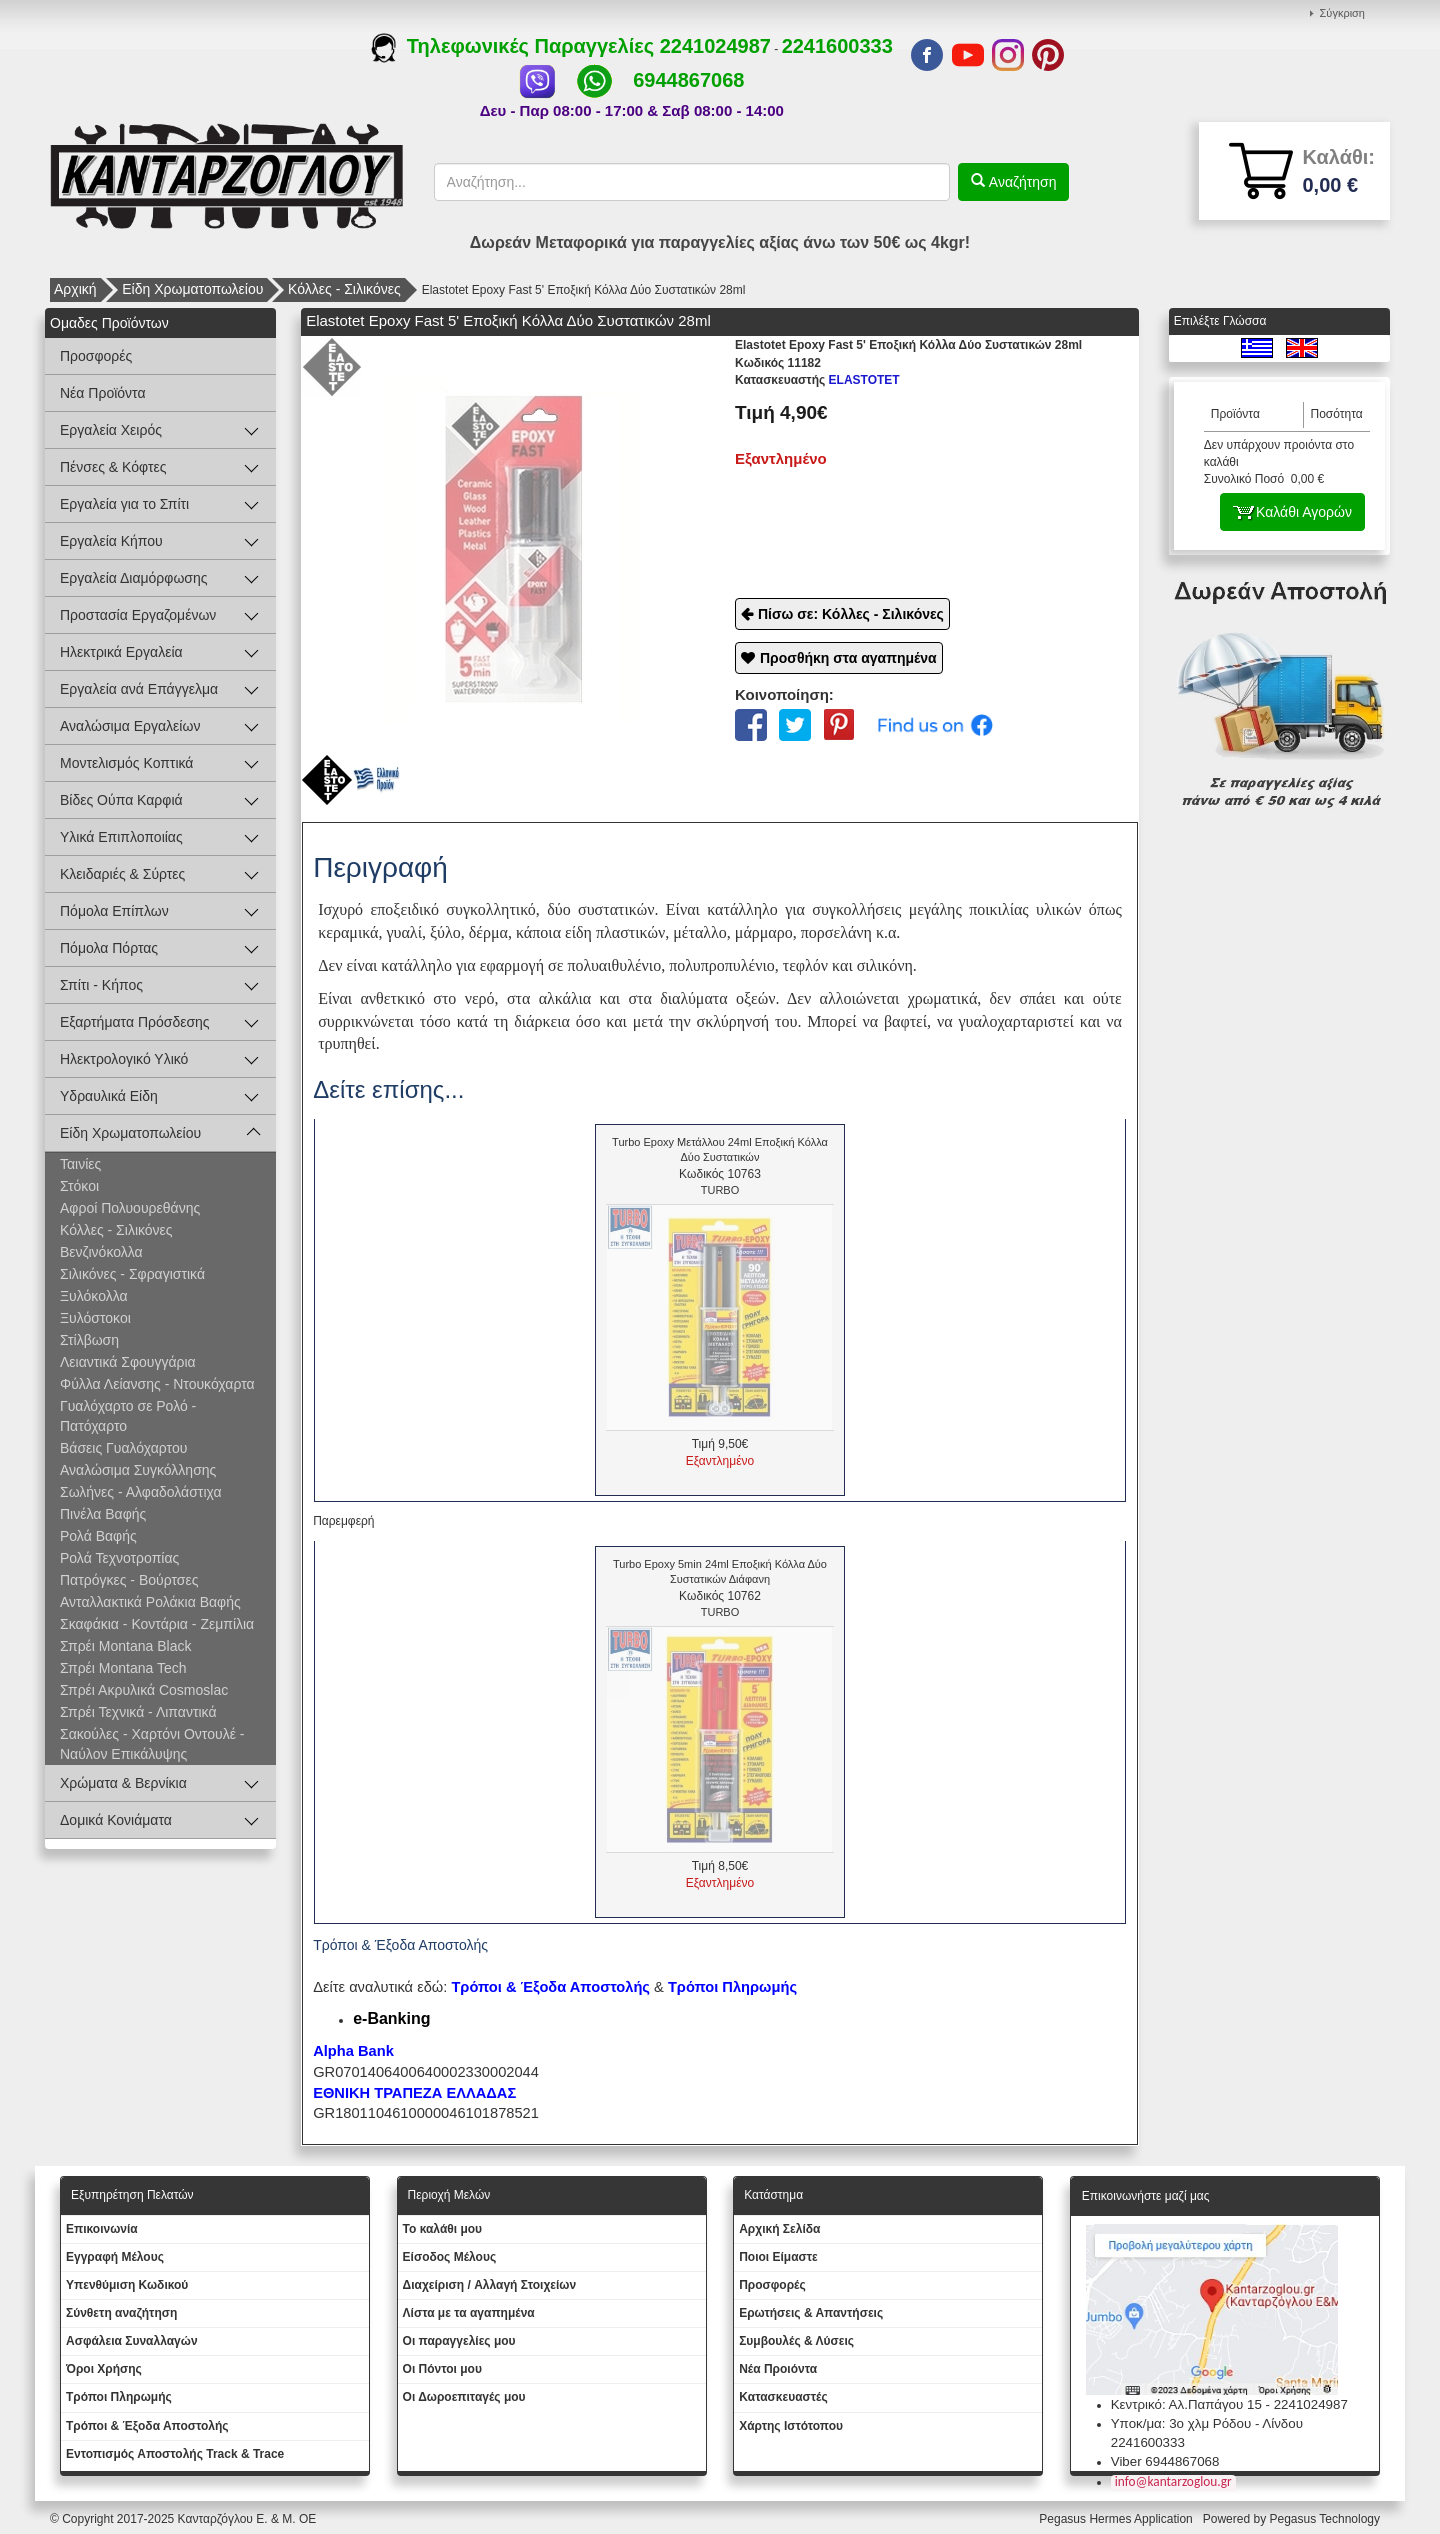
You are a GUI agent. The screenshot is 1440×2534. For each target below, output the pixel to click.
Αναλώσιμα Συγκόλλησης (138, 1470)
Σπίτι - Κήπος (101, 985)
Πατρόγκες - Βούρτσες (129, 1580)
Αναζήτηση (1021, 182)
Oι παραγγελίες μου (459, 2341)
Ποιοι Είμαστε (778, 2257)
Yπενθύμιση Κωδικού (127, 2285)
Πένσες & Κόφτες (113, 467)
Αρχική (75, 289)
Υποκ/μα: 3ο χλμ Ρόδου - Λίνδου (1207, 2423)
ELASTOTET (817, 380)
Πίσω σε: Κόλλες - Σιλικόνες (851, 614)
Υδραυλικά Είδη (109, 1096)
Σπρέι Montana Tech (123, 1668)
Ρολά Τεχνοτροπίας (119, 1558)
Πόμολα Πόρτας (109, 948)
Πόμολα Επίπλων (114, 911)
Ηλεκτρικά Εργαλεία (121, 652)
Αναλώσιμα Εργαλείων (130, 726)
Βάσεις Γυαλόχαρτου (123, 1448)
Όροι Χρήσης (104, 2369)
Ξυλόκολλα (94, 1296)
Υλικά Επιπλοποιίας (121, 837)
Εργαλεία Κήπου (111, 541)
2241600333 (837, 46)
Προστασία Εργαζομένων (138, 615)
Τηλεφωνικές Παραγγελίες (515, 46)
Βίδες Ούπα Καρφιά (121, 800)
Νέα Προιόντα (778, 2369)
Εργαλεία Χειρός (111, 430)
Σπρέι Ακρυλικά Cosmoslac (144, 1690)
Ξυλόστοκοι (95, 1318)
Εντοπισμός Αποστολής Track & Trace (175, 2454)
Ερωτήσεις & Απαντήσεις (811, 2313)
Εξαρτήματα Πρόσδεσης (135, 1022)
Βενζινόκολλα (101, 1252)
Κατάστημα (773, 2195)
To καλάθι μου (443, 2229)
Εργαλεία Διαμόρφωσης (134, 578)
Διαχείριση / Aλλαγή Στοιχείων (490, 2285)
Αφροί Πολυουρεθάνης (130, 1208)
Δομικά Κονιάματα (116, 1820)
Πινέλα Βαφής (103, 1514)
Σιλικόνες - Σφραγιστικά (132, 1274)
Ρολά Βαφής (98, 1536)
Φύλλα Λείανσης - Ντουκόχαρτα (157, 1384)
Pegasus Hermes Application (1117, 2519)
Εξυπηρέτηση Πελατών (132, 2195)
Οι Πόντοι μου (442, 2369)
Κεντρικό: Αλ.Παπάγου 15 (1186, 2404)
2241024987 (715, 46)
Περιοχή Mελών (449, 2195)
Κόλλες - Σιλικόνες (344, 289)
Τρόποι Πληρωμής (732, 1987)
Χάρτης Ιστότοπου (791, 2426)
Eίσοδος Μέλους (450, 2257)
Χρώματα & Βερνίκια (123, 1783)
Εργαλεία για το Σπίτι (124, 504)
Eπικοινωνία (102, 2229)
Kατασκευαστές (783, 2397)
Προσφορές (96, 356)
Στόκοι (79, 1186)
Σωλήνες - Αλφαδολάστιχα (141, 1492)
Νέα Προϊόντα (103, 393)
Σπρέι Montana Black (125, 1646)
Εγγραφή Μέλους (115, 2257)
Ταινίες (80, 1164)
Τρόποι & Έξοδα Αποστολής (147, 2426)
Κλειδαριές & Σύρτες (122, 874)
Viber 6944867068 (1165, 2461)
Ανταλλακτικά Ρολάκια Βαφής (150, 1602)
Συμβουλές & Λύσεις (796, 2341)
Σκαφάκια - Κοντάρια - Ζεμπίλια (157, 1624)
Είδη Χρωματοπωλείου (192, 289)
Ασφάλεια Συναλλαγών (132, 2341)
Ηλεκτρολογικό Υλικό (124, 1059)
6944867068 (688, 80)
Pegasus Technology (1326, 2519)
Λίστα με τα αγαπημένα (469, 2313)
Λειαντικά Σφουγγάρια (128, 1362)
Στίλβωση (89, 1340)
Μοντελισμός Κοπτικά (126, 763)
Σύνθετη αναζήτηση (121, 2313)
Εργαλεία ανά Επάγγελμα (139, 689)
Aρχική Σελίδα (779, 2229)
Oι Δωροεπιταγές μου (464, 2397)
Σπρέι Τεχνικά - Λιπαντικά (138, 1712)
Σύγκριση (1342, 13)
